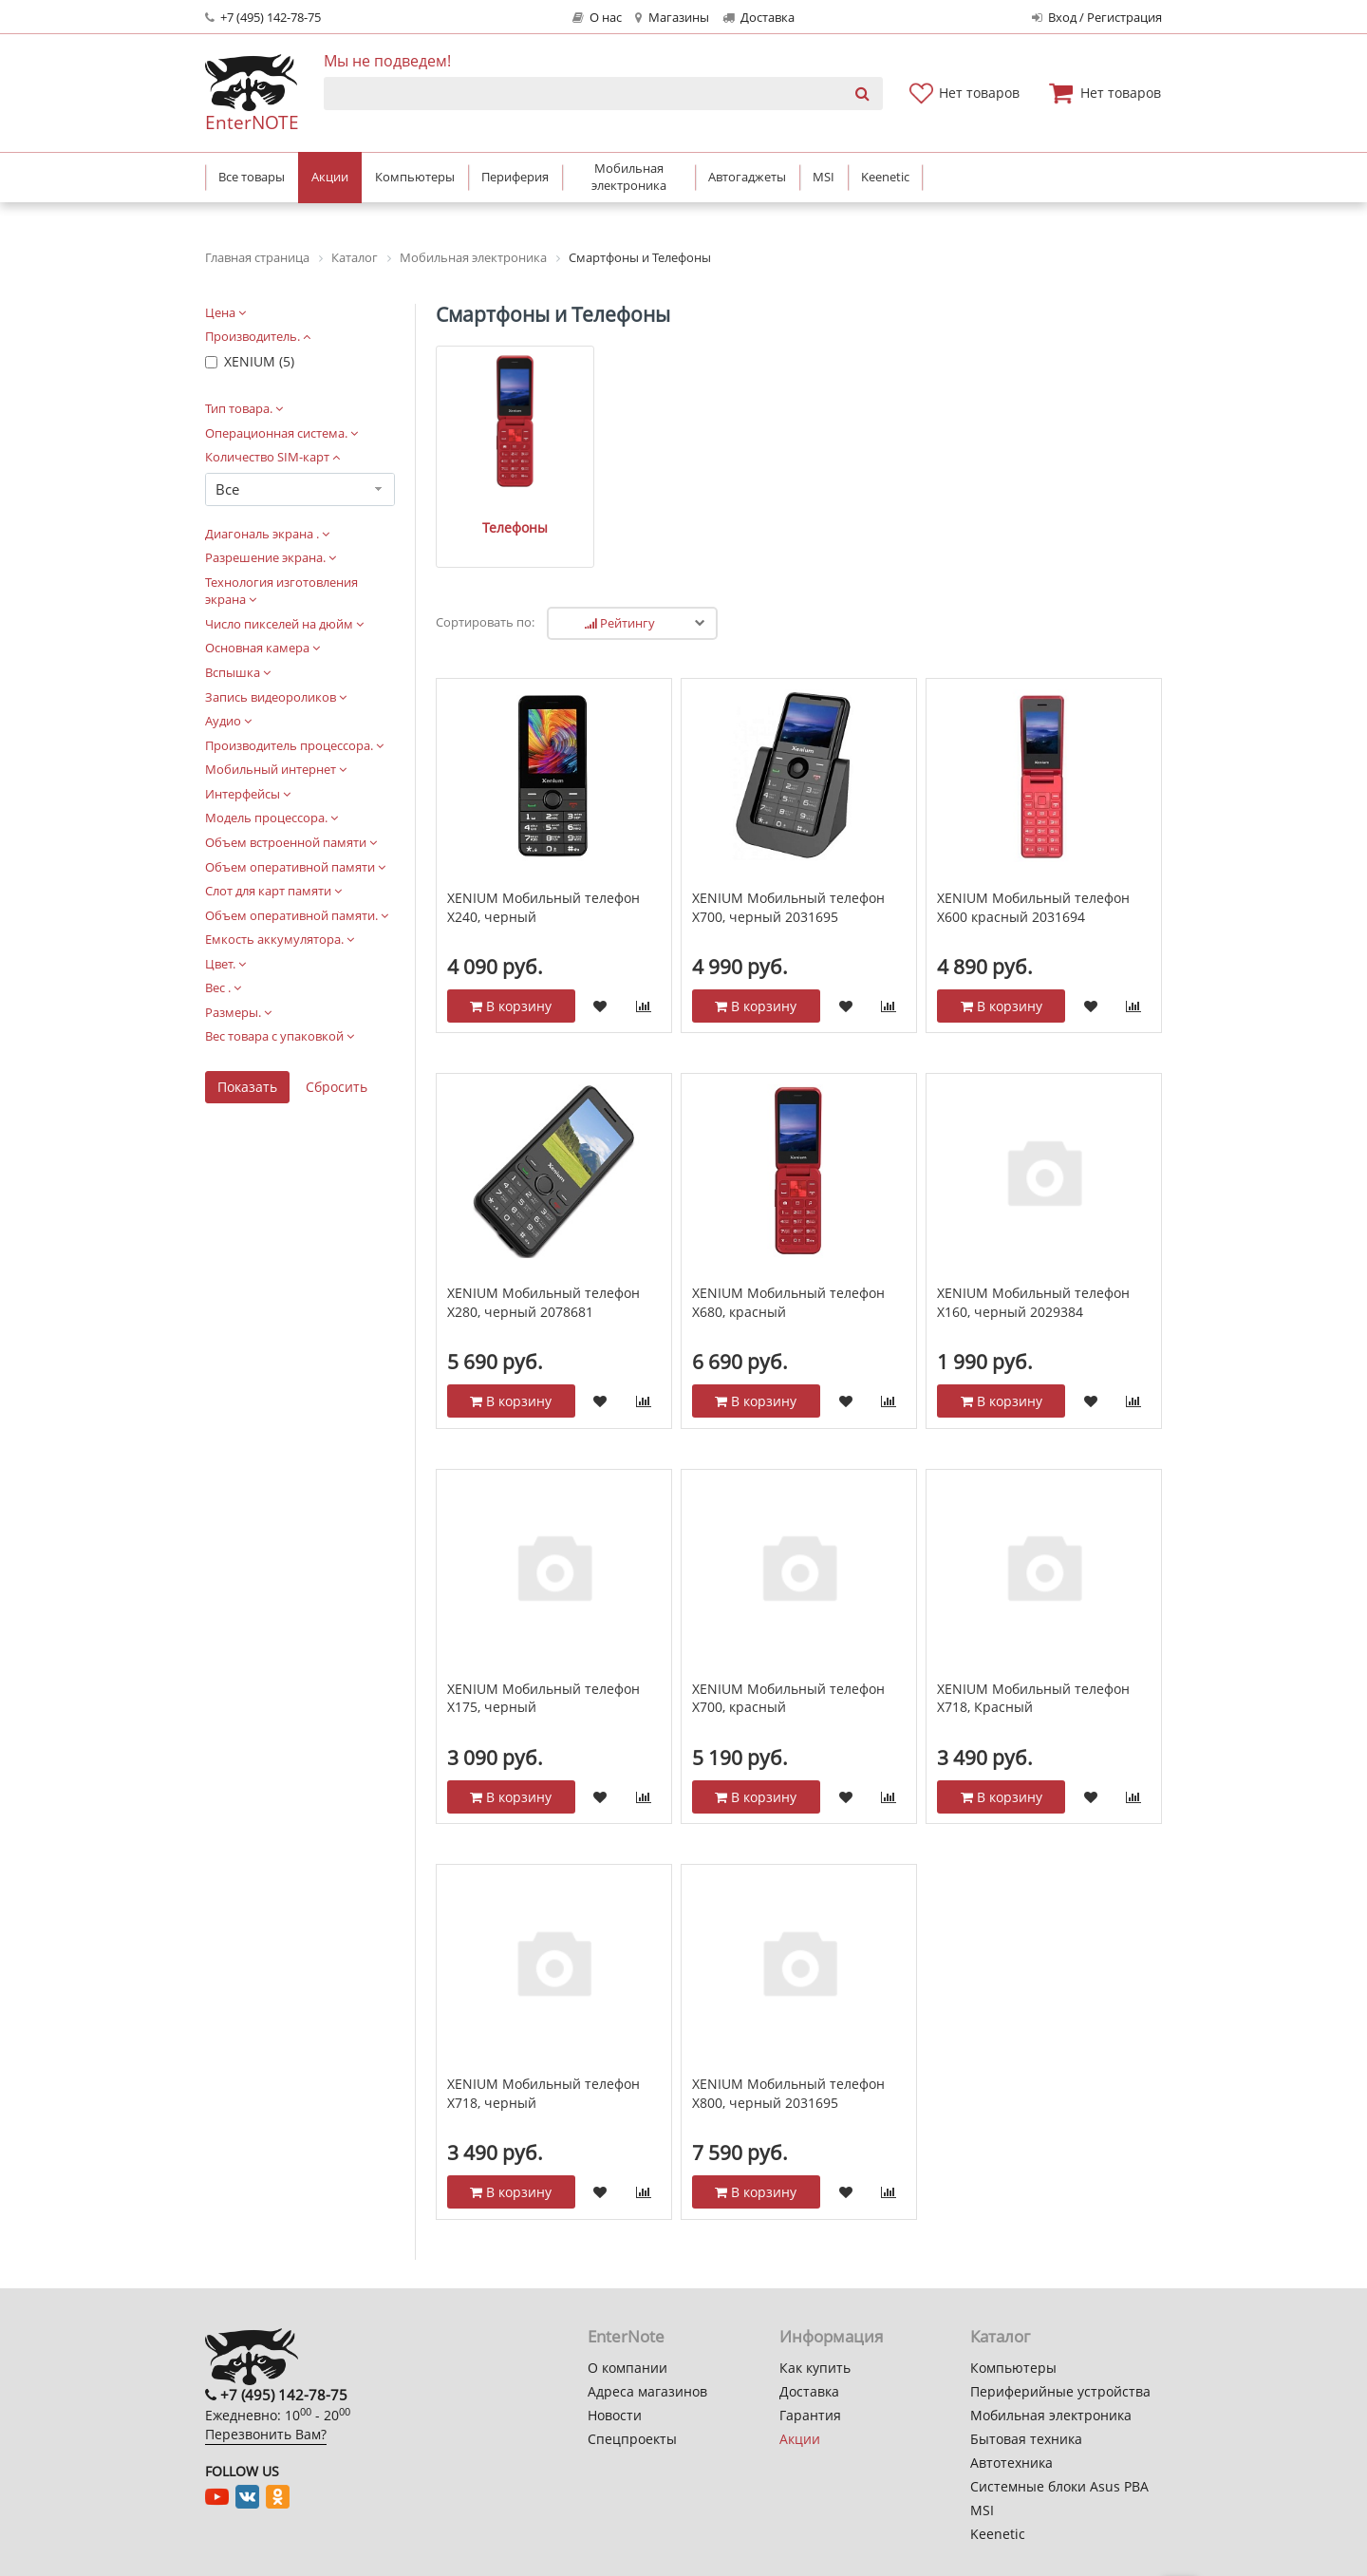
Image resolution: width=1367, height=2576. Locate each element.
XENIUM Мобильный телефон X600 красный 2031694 (1033, 884)
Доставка (758, 17)
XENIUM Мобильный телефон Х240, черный (543, 884)
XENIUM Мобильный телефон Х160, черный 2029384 (1033, 1279)
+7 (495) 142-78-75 (263, 17)
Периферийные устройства (1060, 2391)
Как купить (815, 2368)
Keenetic (997, 2534)
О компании (627, 2368)
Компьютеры (1013, 2368)
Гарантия (810, 2415)
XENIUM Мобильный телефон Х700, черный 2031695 (788, 884)
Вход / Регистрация (1097, 17)
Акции (799, 2439)
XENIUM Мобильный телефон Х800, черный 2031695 (788, 2070)
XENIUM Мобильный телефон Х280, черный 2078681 (543, 1279)
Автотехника (1011, 2463)
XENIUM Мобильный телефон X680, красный (788, 1279)
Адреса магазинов (647, 2391)
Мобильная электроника (1051, 2415)
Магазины (671, 17)
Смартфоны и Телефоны (553, 314)
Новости (615, 2415)
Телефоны (502, 503)
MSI (982, 2510)
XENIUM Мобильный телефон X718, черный (543, 2070)
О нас (597, 17)
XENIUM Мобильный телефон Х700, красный (788, 1674)
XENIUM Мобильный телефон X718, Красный (1033, 1674)
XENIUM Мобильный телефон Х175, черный (543, 1674)
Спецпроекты (632, 2439)
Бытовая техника (1026, 2439)
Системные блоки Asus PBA (1059, 2486)
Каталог (1000, 2336)
